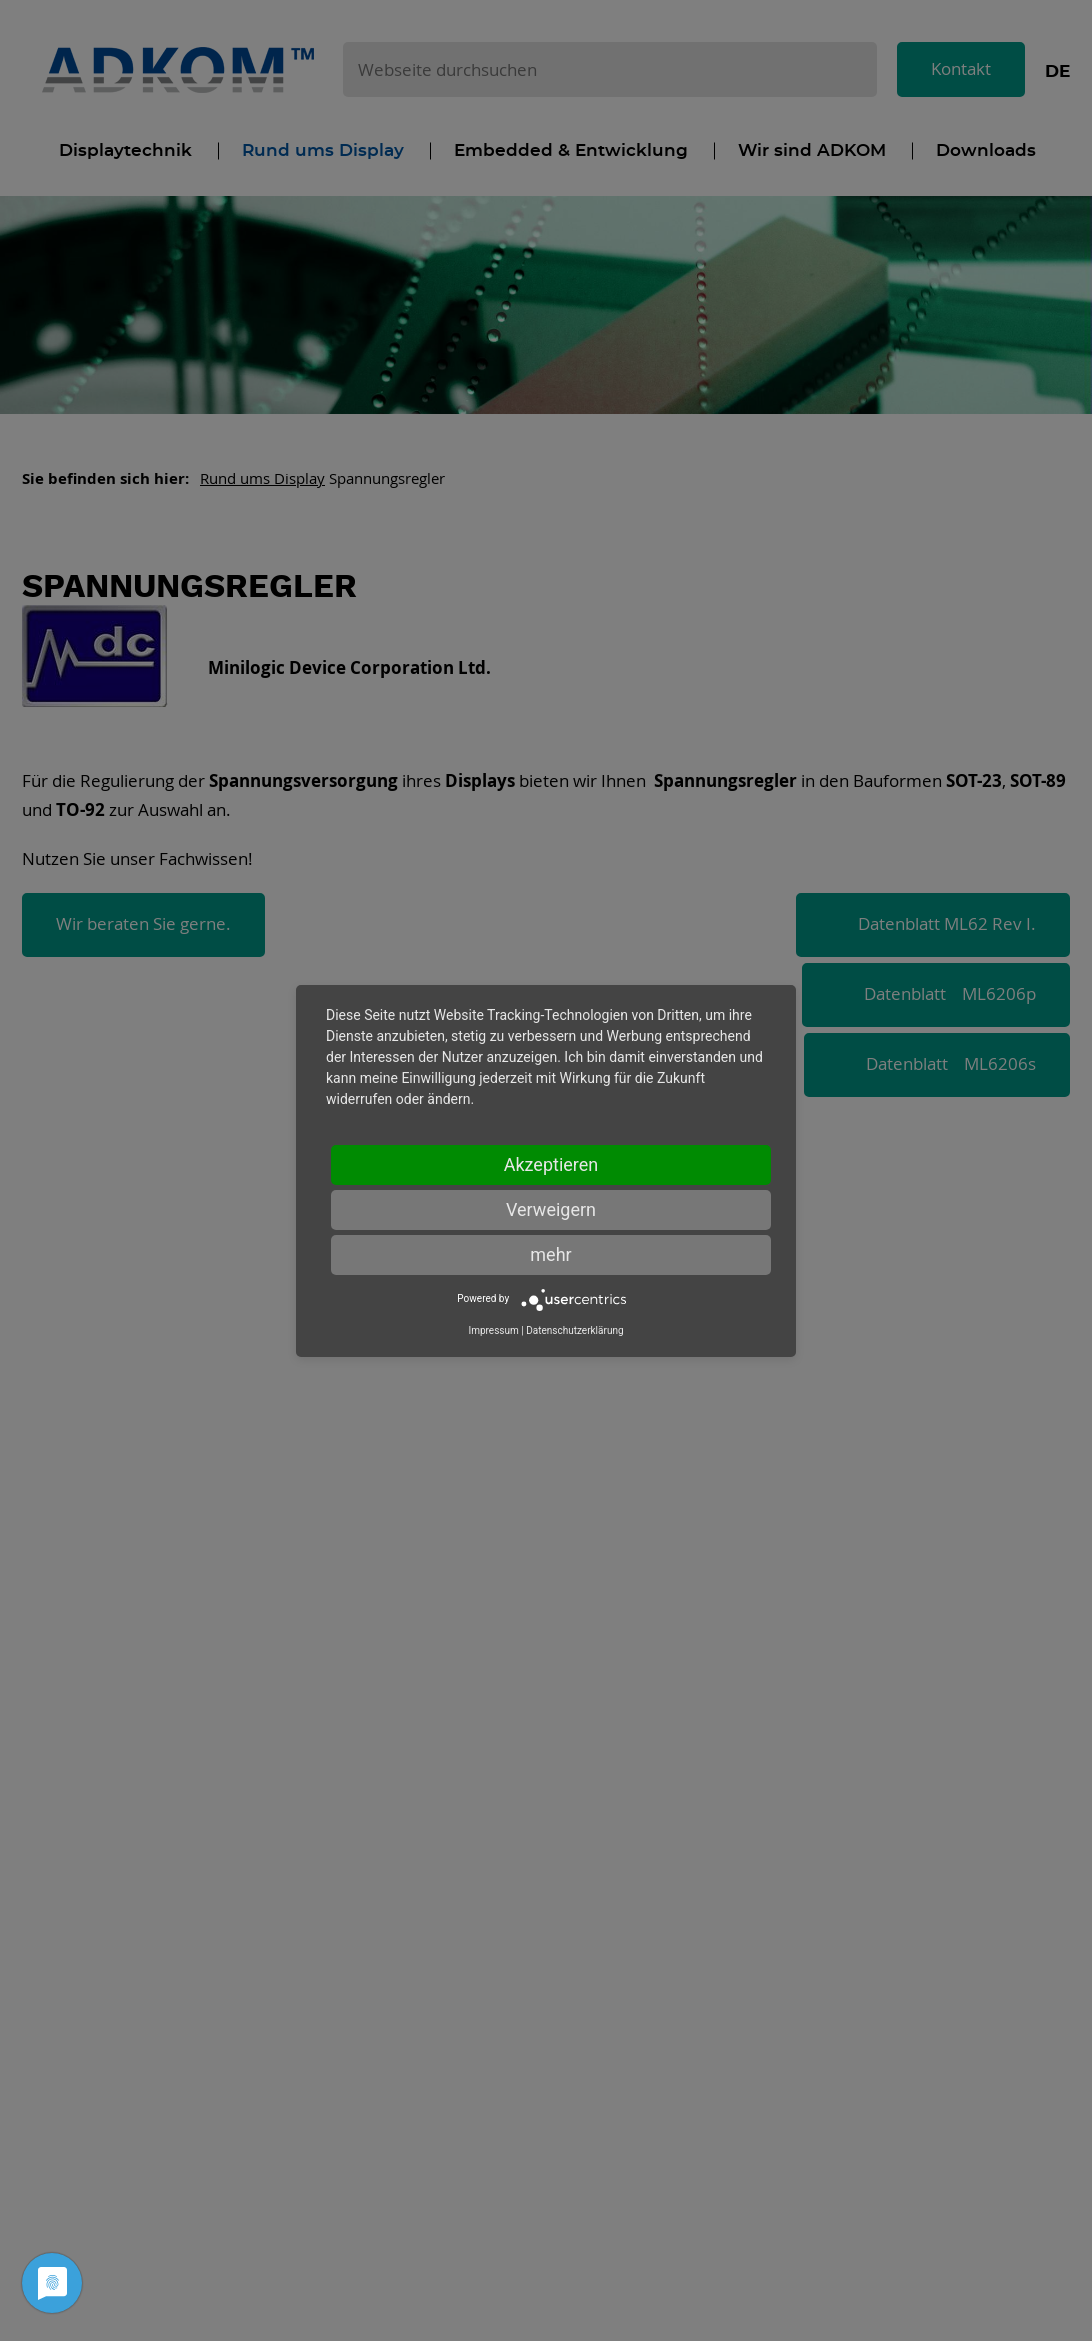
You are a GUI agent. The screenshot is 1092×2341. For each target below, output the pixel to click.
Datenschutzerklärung (574, 1330)
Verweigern (551, 1209)
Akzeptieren (551, 1164)
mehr (550, 1254)
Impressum (493, 1330)
